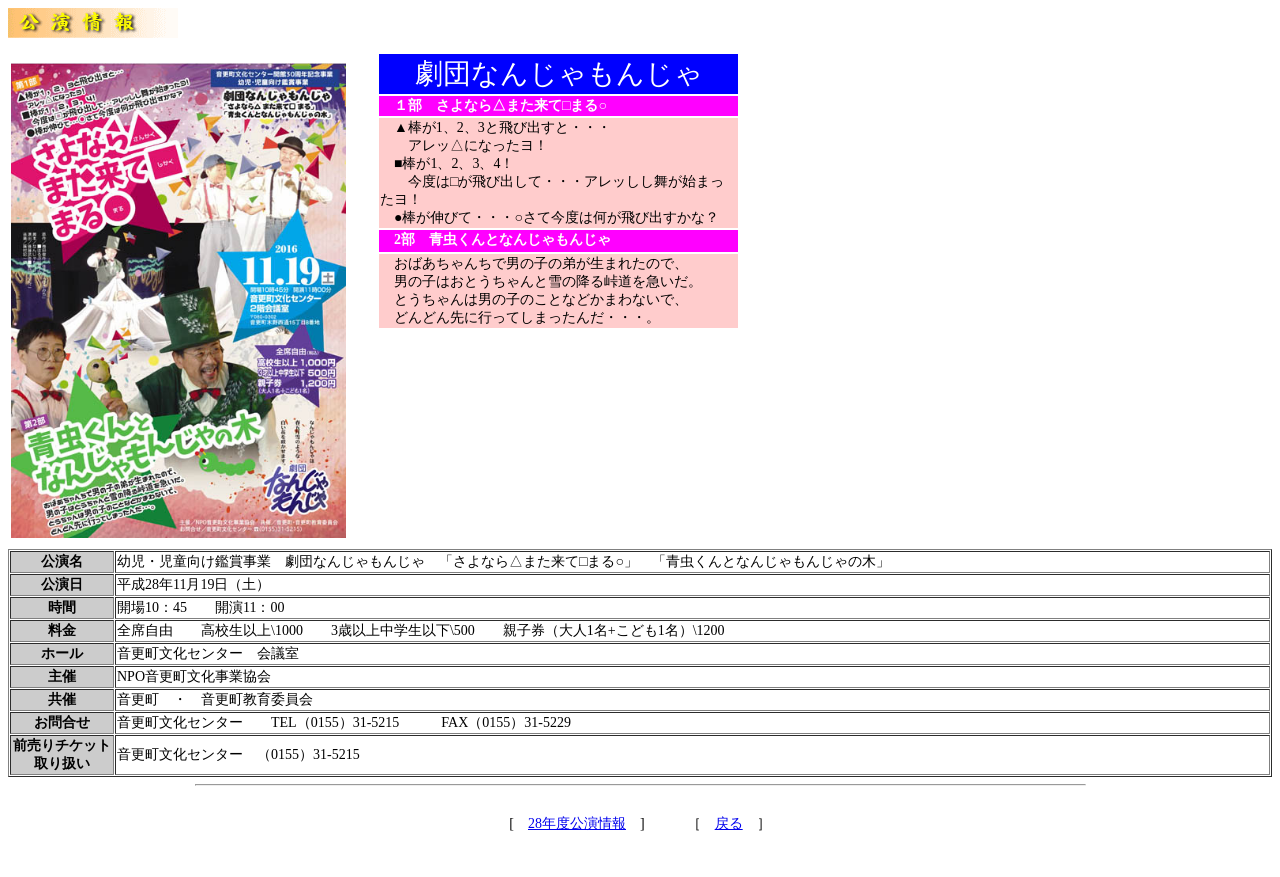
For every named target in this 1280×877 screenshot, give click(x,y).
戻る (729, 823)
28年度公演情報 (577, 823)
